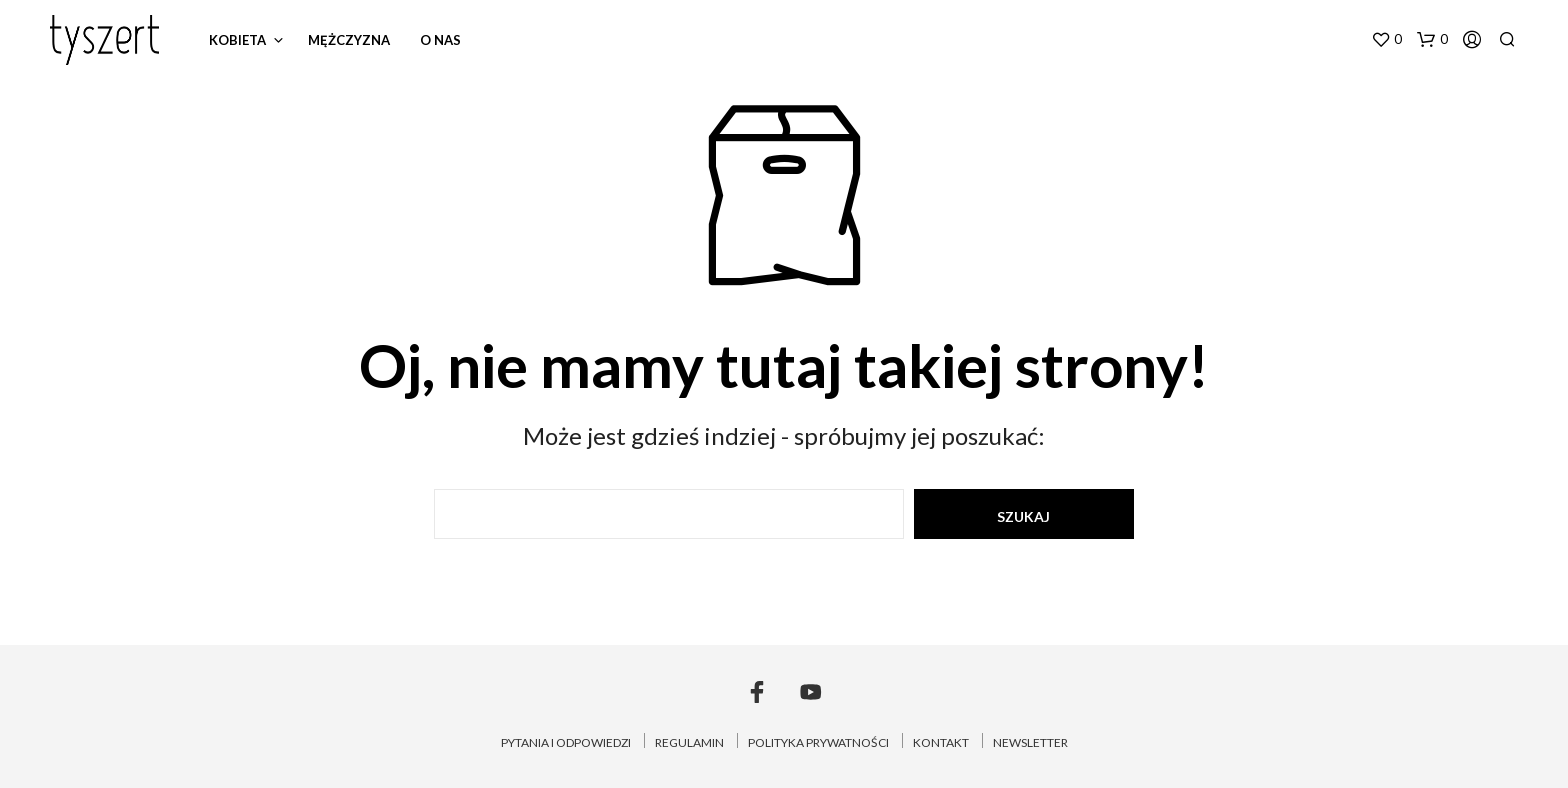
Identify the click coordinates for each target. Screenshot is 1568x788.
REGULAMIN (689, 742)
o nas (440, 40)
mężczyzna (349, 40)
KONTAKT (941, 742)
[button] (1386, 40)
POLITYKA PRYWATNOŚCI (818, 742)
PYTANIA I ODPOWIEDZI (566, 742)
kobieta (237, 40)
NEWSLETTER (1030, 742)
